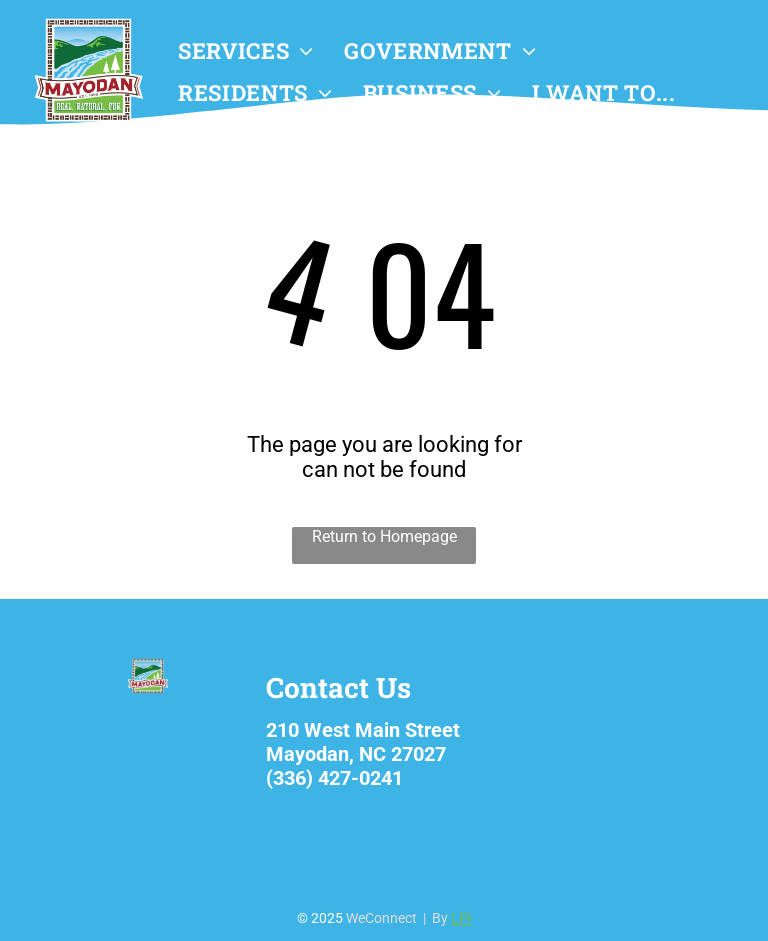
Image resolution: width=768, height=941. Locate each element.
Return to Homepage (384, 536)
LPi (461, 918)
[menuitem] (246, 51)
